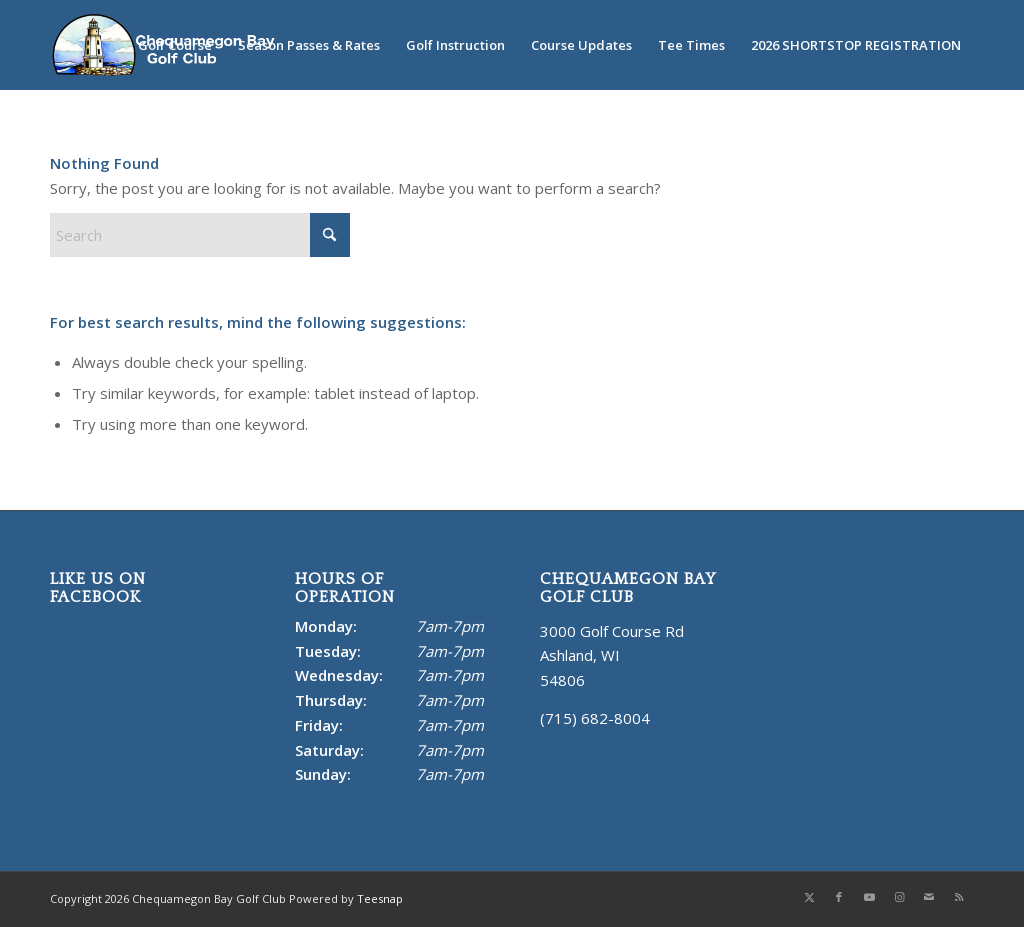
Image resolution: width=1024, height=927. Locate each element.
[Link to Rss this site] (959, 897)
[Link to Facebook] (839, 897)
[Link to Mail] (929, 897)
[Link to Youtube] (869, 897)
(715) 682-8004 (595, 718)
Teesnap (380, 898)
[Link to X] (809, 897)
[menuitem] (175, 45)
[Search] (200, 235)
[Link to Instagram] (899, 897)
